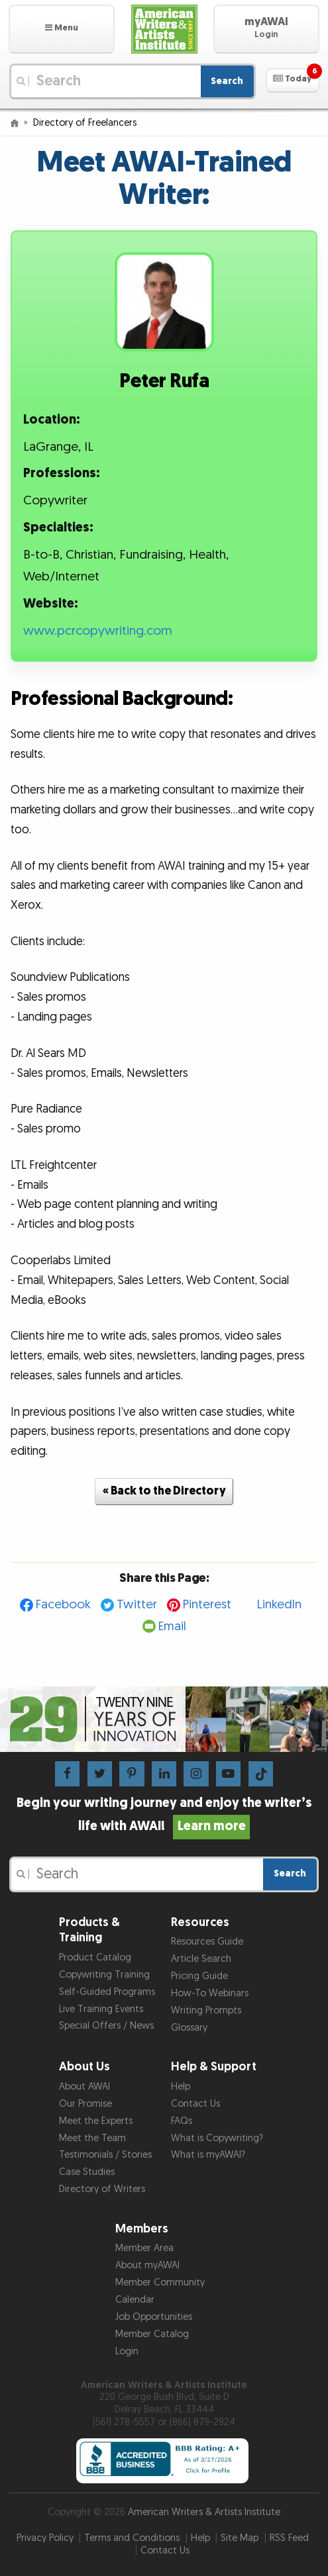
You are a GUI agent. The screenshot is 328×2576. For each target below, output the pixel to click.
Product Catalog (95, 1957)
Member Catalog (152, 2334)
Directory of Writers (102, 2189)
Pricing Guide (199, 1976)
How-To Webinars (209, 1993)
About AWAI (84, 2086)
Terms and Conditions (132, 2538)
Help (180, 2086)
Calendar (134, 2299)
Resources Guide (207, 1941)
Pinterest (207, 1604)
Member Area (144, 2248)
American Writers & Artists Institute (204, 2512)
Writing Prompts (206, 2010)
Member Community (160, 2282)
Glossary (189, 2027)
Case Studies (87, 2172)
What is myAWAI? (208, 2154)
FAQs (181, 2121)
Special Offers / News (106, 2025)
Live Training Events (101, 2009)
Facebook (63, 1604)
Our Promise (85, 2103)
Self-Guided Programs (107, 1992)
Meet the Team (92, 2138)
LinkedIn (279, 1604)
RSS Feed (289, 2538)
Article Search (201, 1959)
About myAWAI (147, 2265)
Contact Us (195, 2103)
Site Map (239, 2538)
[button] (62, 29)
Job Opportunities (153, 2317)
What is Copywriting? (217, 2138)
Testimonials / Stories (105, 2154)
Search (227, 81)
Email (172, 1626)
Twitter (137, 1604)
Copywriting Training (104, 1974)
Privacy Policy (45, 2538)
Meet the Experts (96, 2121)
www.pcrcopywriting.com (97, 631)
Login (126, 2351)
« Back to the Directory (164, 1490)
